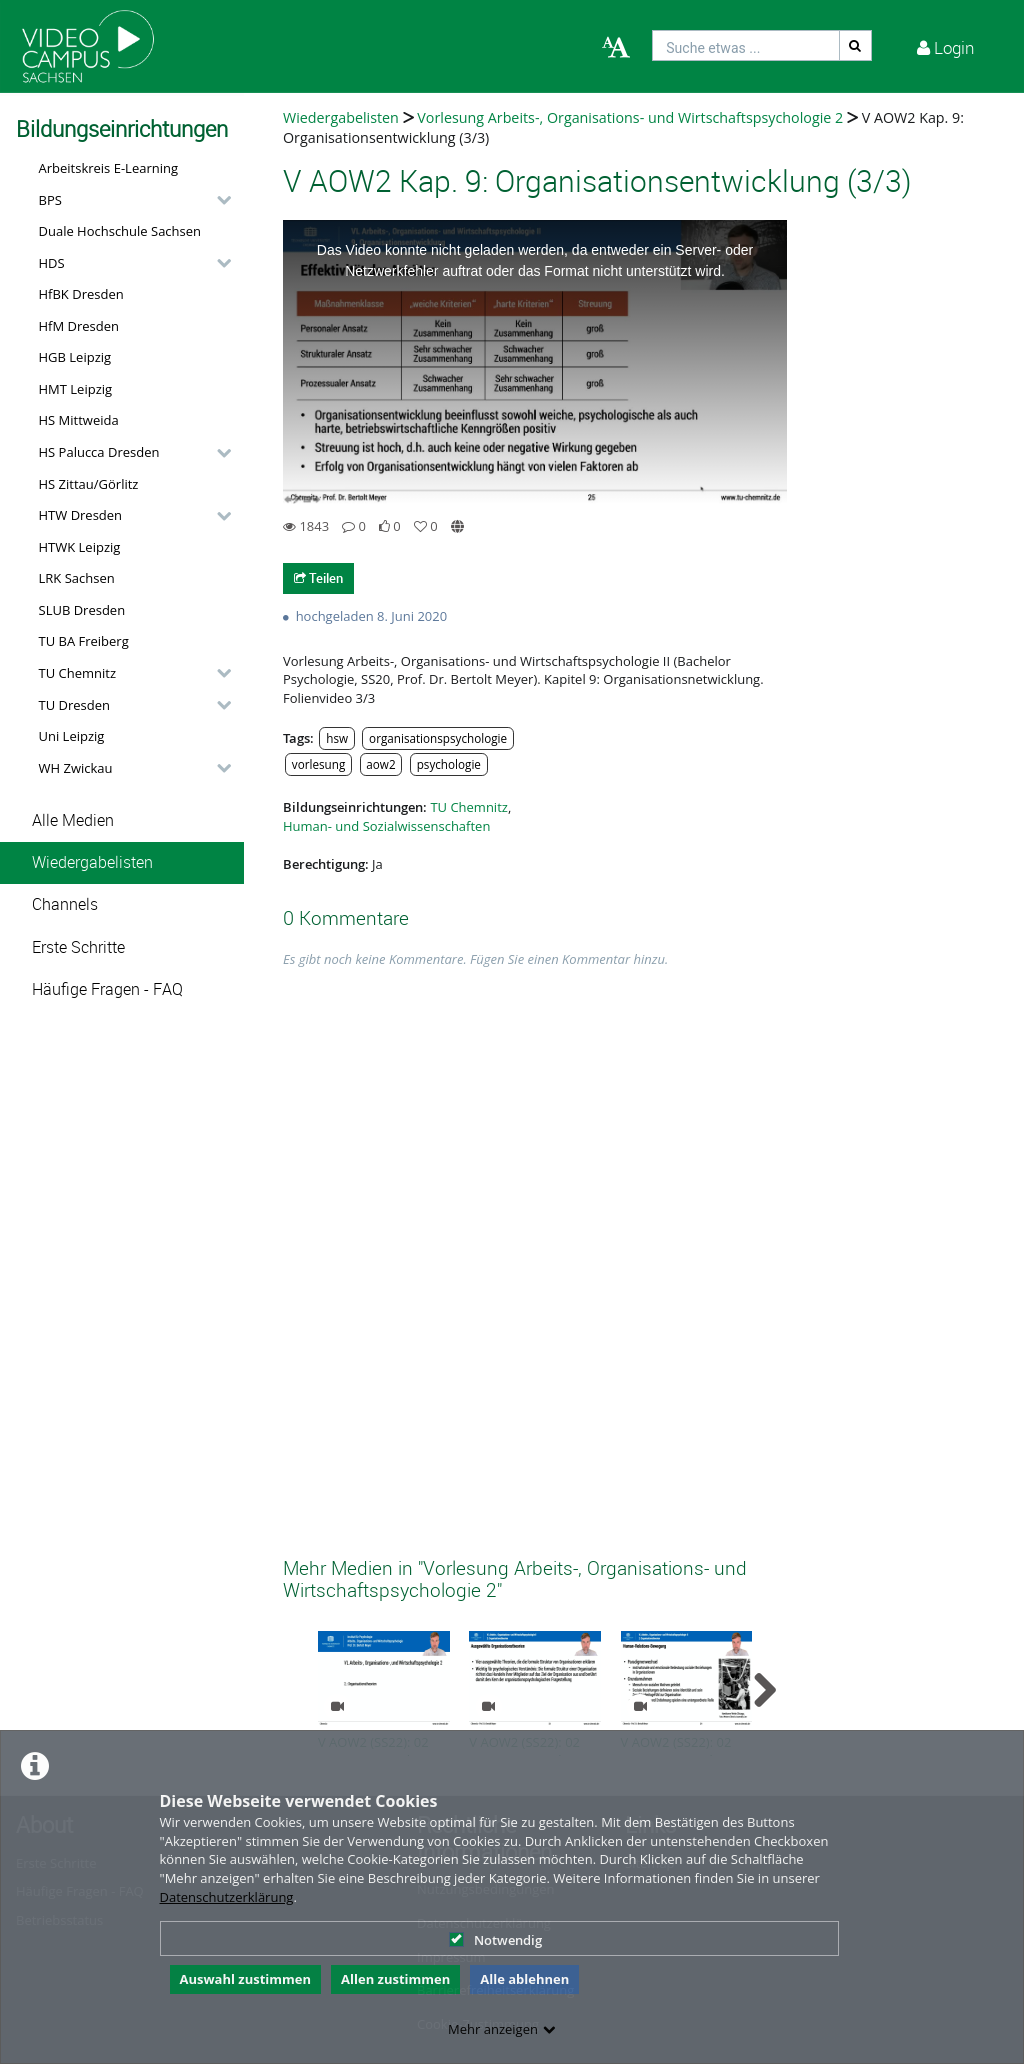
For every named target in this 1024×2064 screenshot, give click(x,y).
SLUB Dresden (82, 610)
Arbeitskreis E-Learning (109, 168)
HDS (52, 263)
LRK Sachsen (77, 578)
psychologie (449, 764)
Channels (65, 904)
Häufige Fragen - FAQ (107, 989)
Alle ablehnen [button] (524, 1979)
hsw (337, 738)
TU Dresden (74, 705)
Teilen (318, 578)
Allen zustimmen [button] (395, 1979)
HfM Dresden (79, 326)
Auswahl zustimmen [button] (246, 1979)
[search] (746, 45)
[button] (130, 200)
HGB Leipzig (75, 357)
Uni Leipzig (72, 736)
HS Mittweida (79, 420)
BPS (50, 200)
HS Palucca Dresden (99, 452)
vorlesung (318, 764)
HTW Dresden (81, 515)
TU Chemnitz (78, 673)
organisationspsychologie (438, 738)
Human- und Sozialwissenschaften (386, 826)
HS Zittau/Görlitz (89, 484)
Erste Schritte (78, 947)
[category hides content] (218, 200)
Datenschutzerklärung (227, 1897)
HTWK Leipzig (80, 547)
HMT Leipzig (76, 389)
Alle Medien (73, 820)
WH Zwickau (76, 768)
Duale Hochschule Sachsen (120, 231)
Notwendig (495, 1940)
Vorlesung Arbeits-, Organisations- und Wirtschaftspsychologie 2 (630, 117)
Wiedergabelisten (92, 862)
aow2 (380, 764)
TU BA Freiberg (84, 641)
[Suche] (856, 45)
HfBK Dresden (81, 294)
